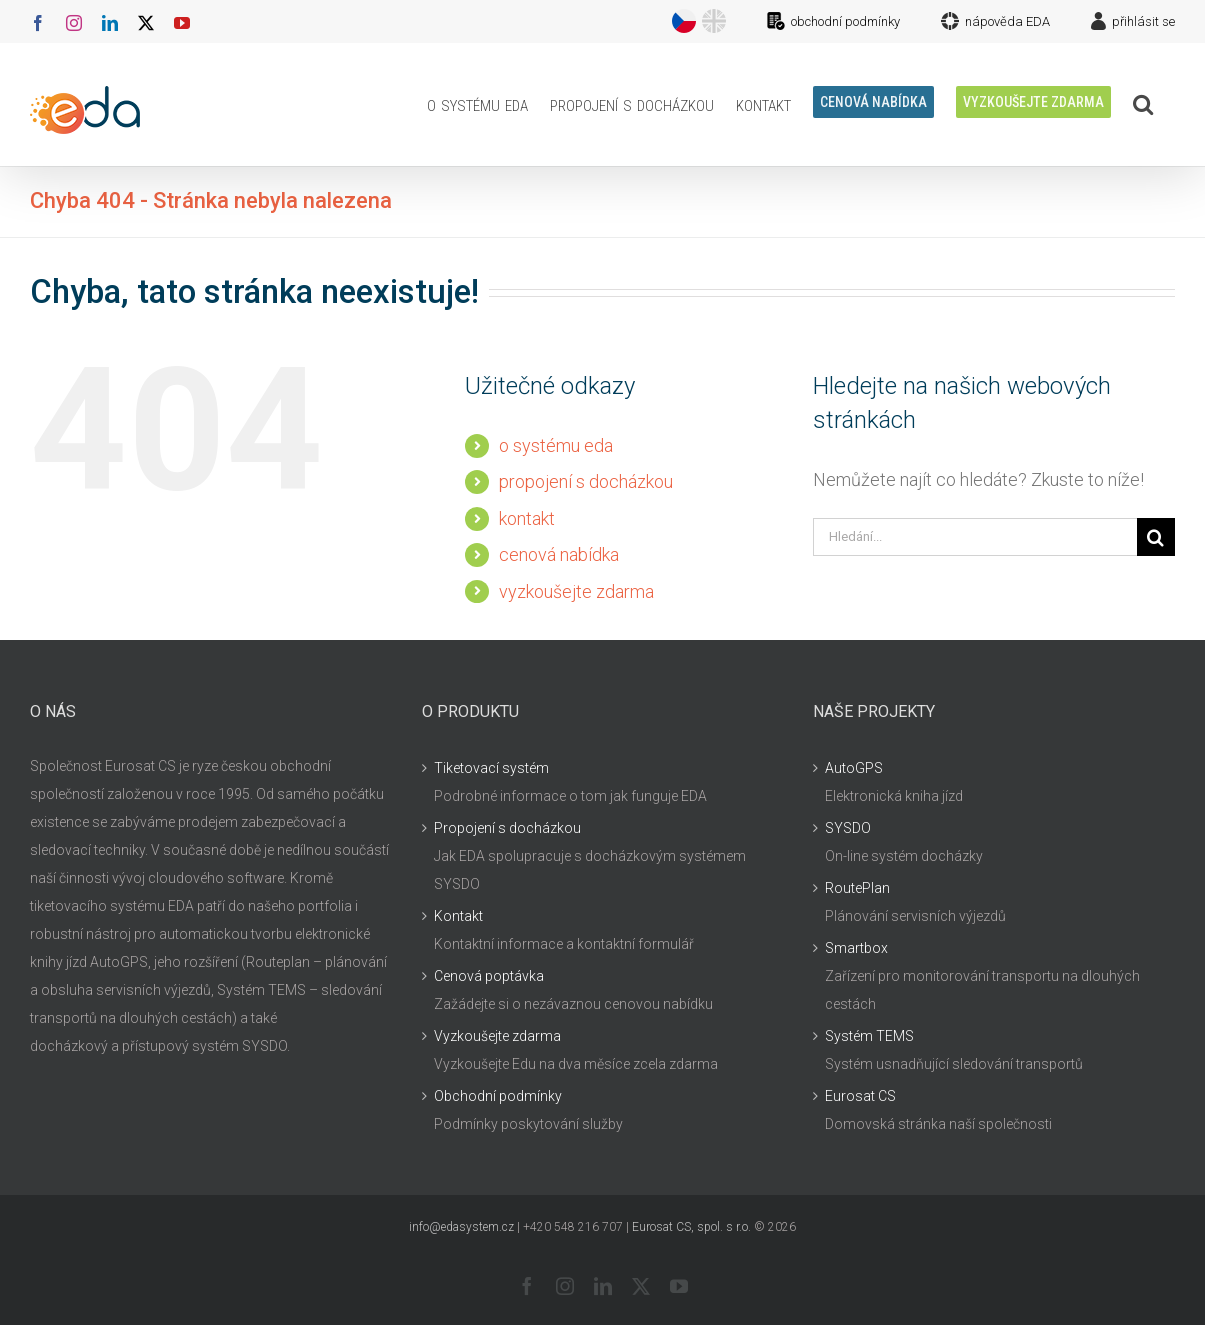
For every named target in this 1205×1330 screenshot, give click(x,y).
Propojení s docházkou (507, 828)
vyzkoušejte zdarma (576, 591)
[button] (1143, 104)
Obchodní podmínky (498, 1096)
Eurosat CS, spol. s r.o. (691, 1227)
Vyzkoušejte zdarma (497, 1036)
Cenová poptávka (489, 976)
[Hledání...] (975, 537)
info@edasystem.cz (461, 1227)
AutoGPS (854, 768)
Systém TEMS (869, 1036)
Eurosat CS (860, 1096)
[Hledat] (1156, 537)
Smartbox (856, 948)
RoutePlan (857, 888)
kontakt (527, 518)
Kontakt (458, 916)
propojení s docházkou (586, 481)
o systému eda (556, 445)
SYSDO (848, 828)
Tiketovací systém (491, 768)
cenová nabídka (559, 554)
